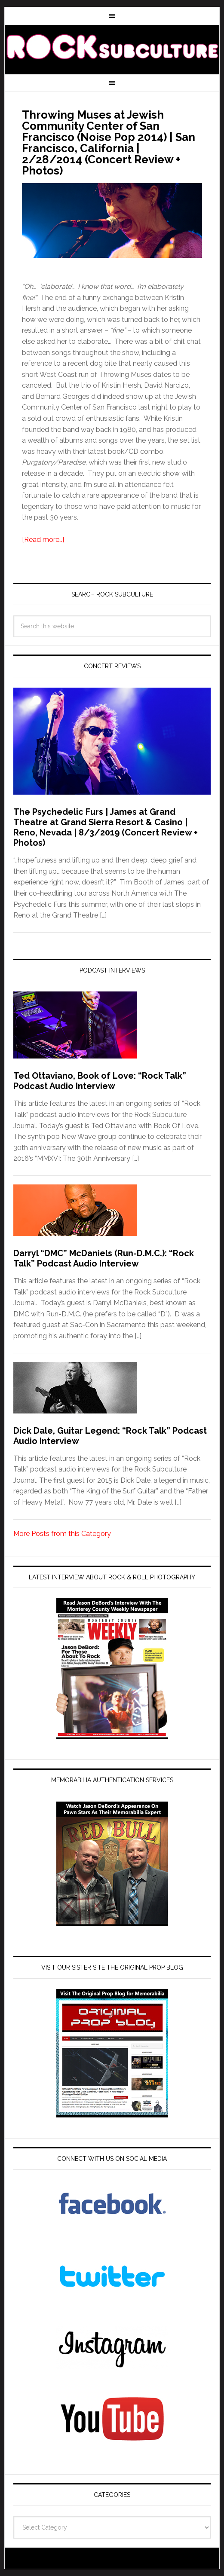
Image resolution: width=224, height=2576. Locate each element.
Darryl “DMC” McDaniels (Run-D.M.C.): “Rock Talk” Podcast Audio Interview (103, 1258)
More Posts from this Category (62, 1534)
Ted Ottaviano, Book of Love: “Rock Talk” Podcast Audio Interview (99, 1081)
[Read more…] (43, 539)
